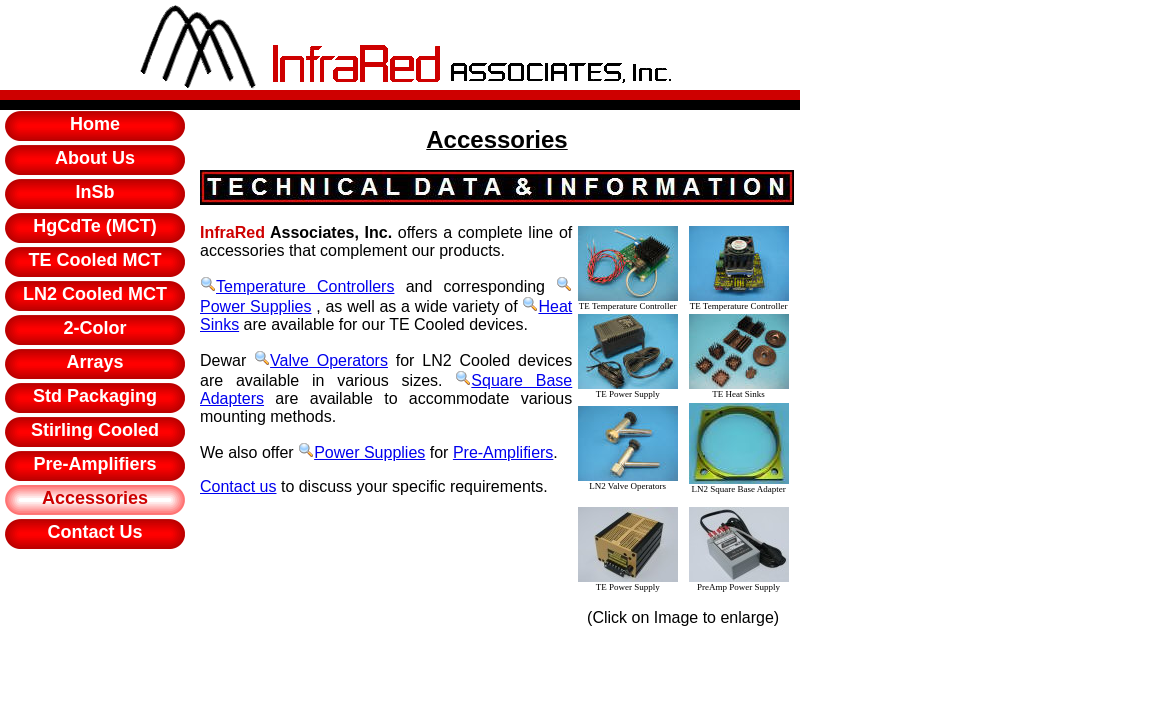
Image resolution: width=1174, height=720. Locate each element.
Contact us (238, 486)
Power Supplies (361, 452)
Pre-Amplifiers (503, 452)
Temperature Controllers (297, 286)
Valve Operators (321, 360)
